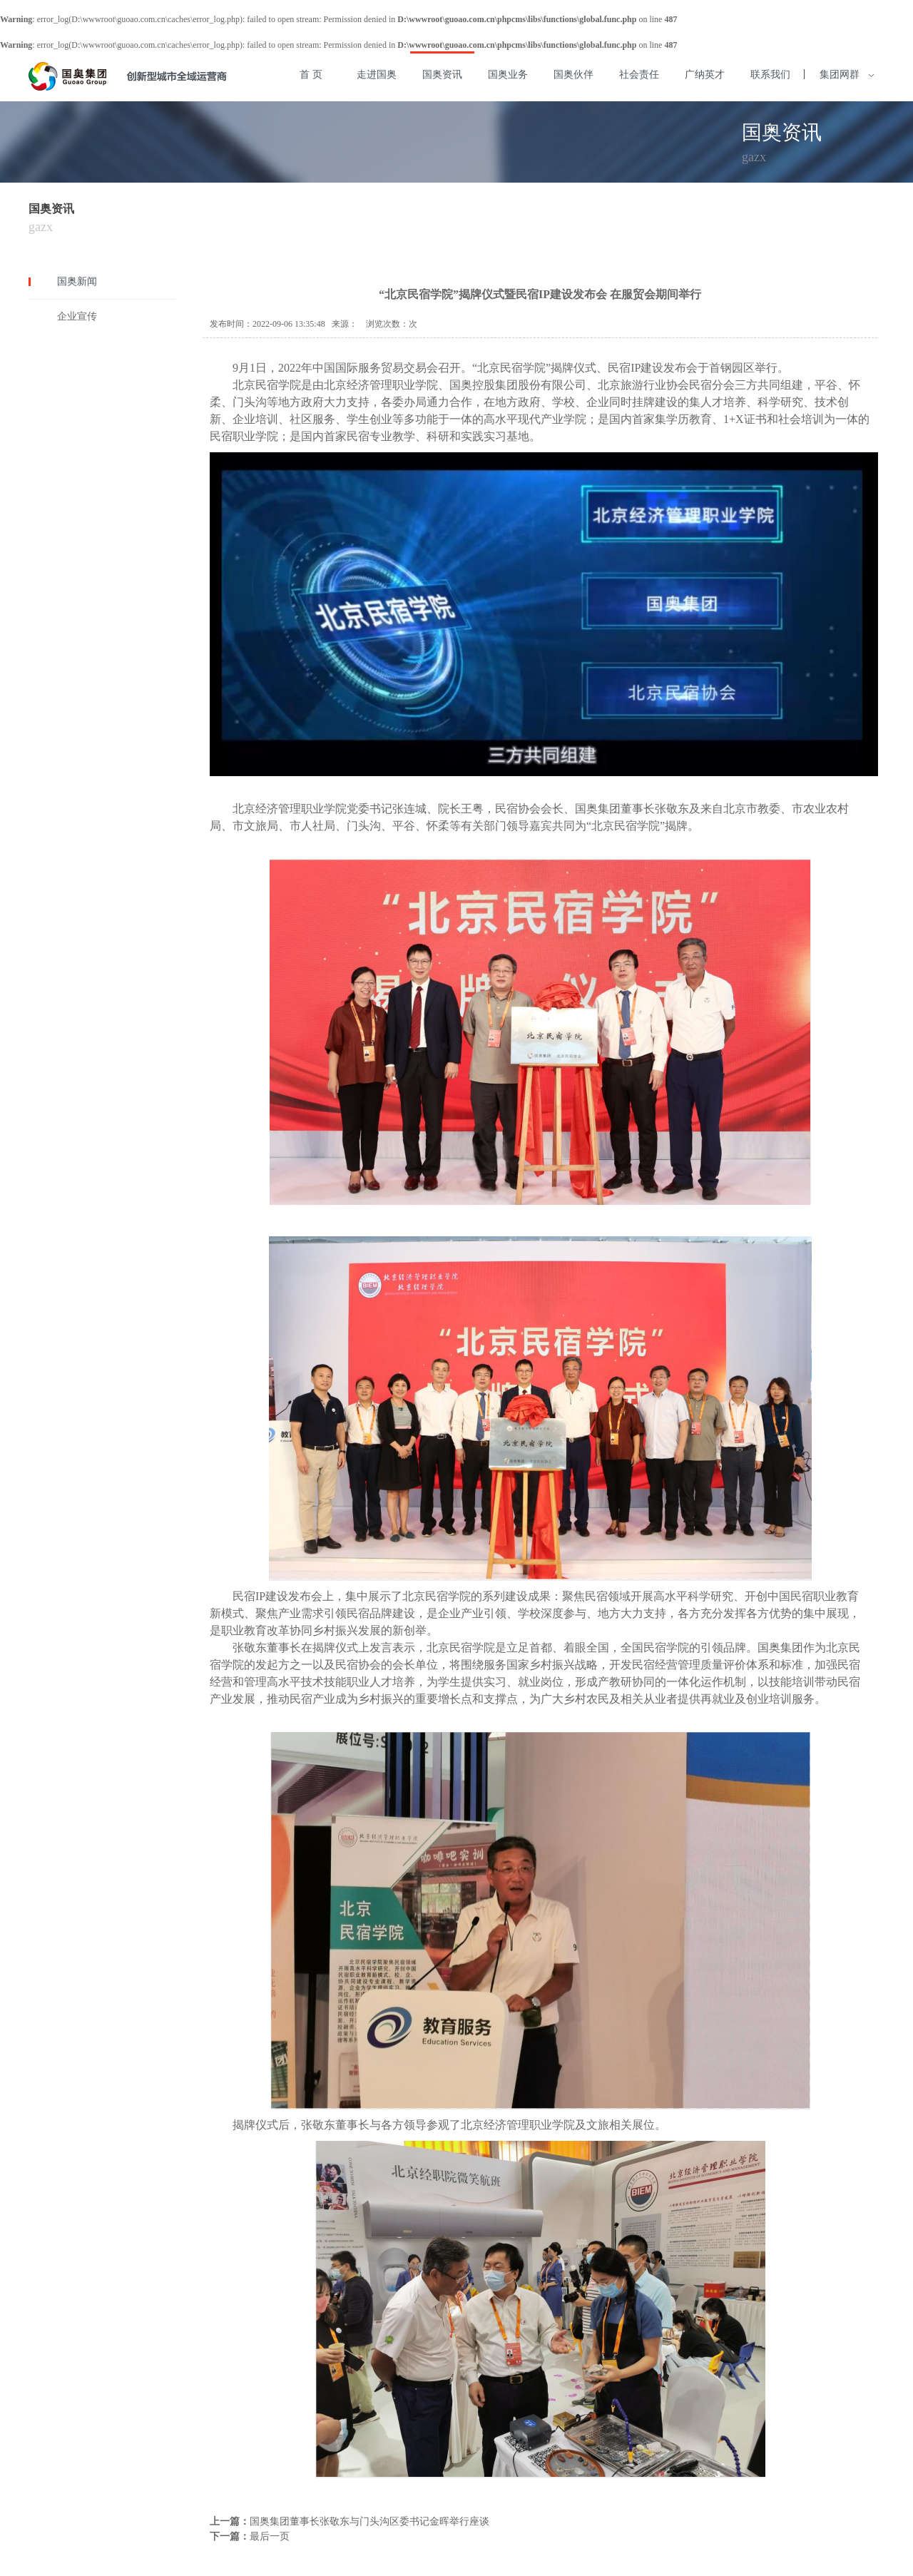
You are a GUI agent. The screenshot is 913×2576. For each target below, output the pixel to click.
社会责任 (639, 74)
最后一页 (270, 2536)
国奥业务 (508, 74)
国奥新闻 (77, 281)
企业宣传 (77, 316)
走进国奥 (377, 74)
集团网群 (846, 74)
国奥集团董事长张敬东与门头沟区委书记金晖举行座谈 (369, 2521)
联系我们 (770, 74)
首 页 (311, 74)
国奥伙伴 (573, 74)
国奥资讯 (442, 74)
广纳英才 (705, 74)
